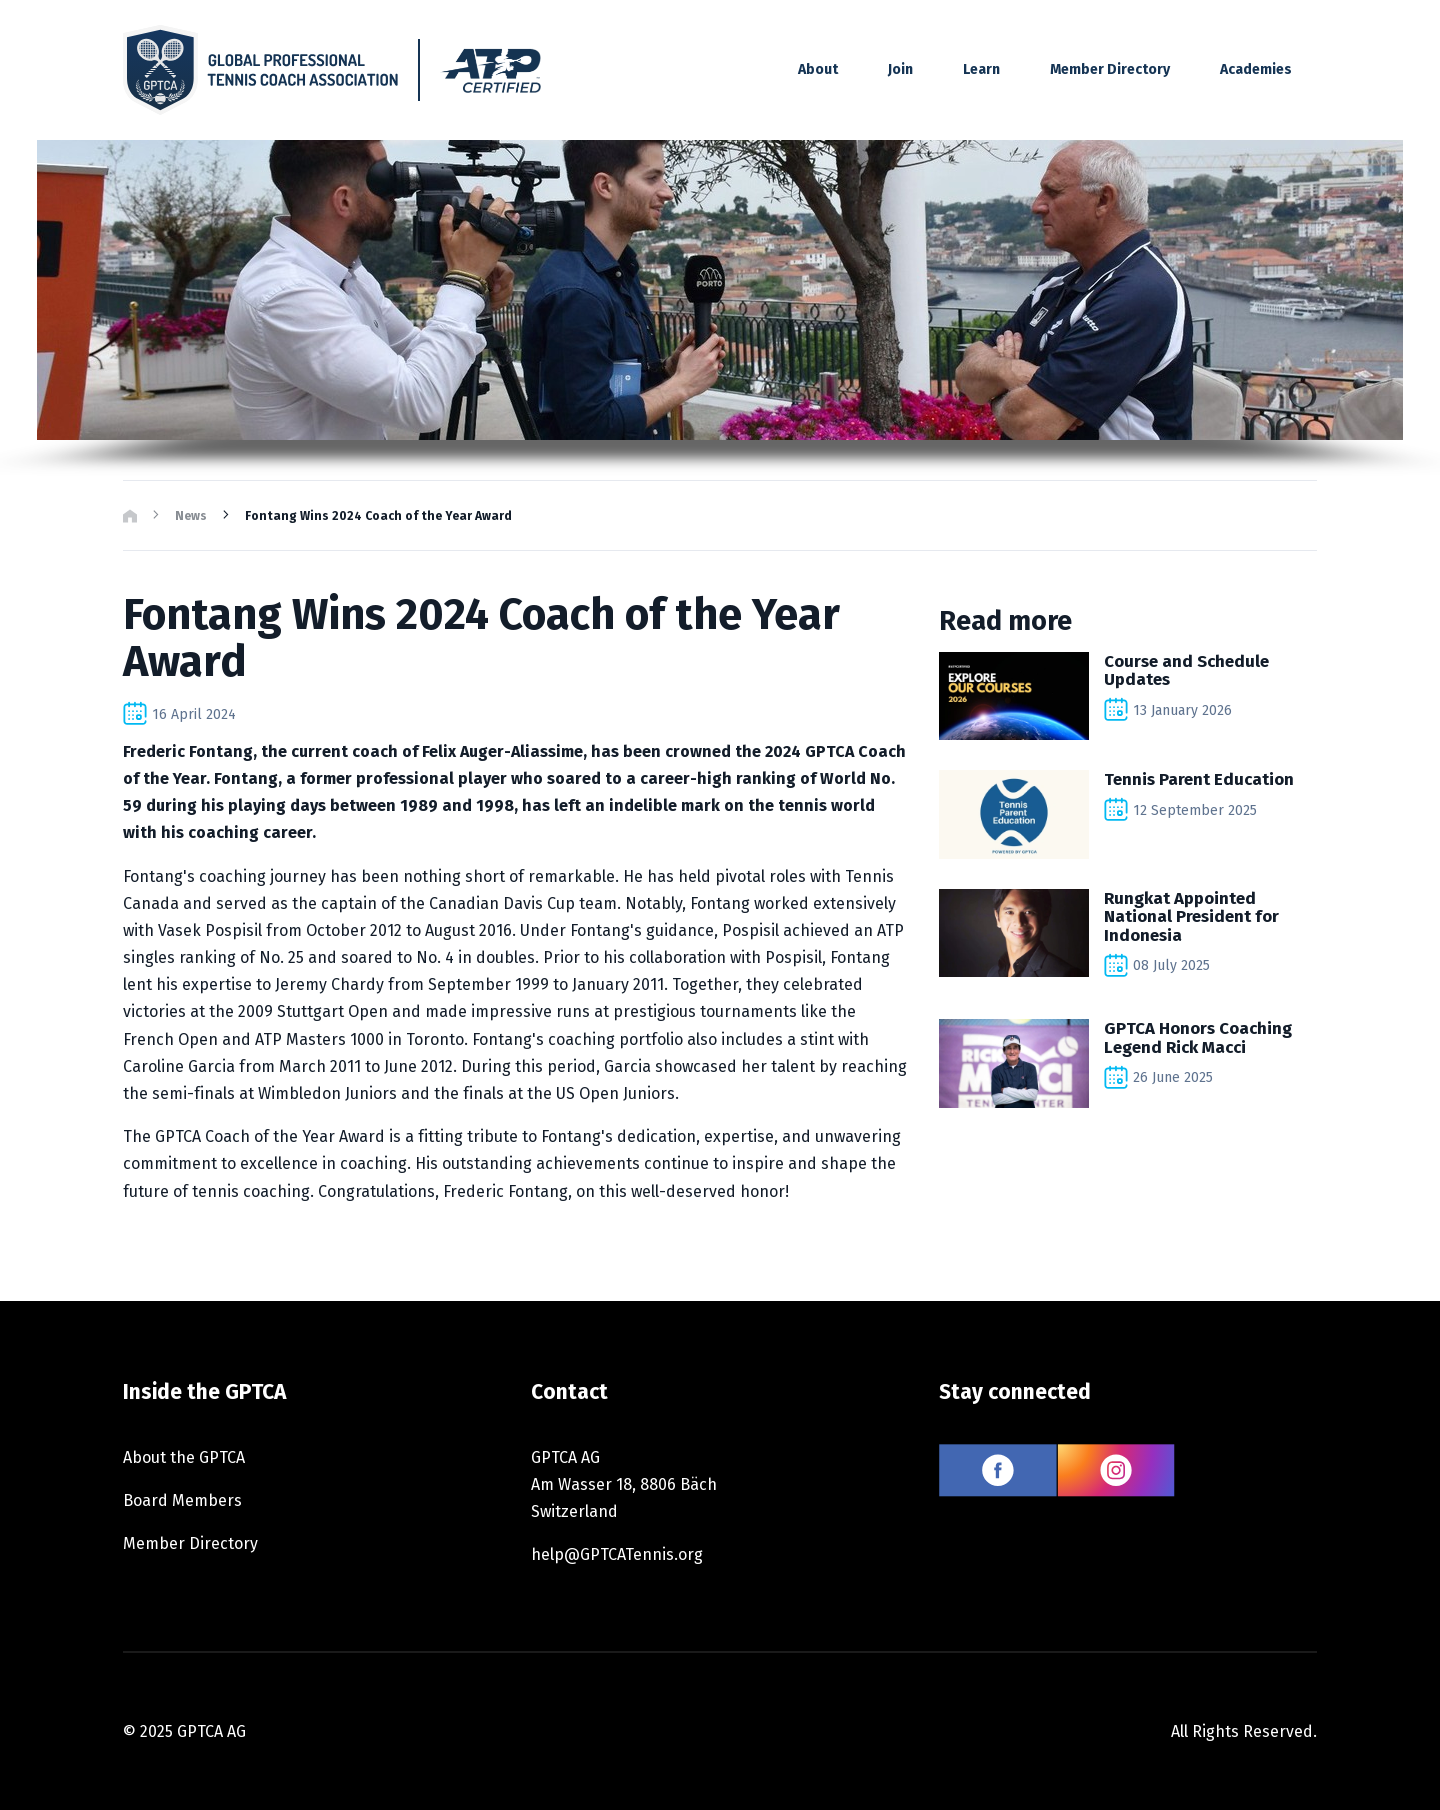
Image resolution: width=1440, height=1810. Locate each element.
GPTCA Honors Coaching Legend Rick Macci (1198, 1037)
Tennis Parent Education (1199, 779)
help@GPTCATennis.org (617, 1554)
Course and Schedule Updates (1186, 670)
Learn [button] (981, 69)
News (191, 516)
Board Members (182, 1500)
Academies (1256, 69)
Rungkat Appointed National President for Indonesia (1191, 916)
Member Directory (1110, 69)
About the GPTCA (184, 1457)
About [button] (818, 69)
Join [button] (900, 69)
